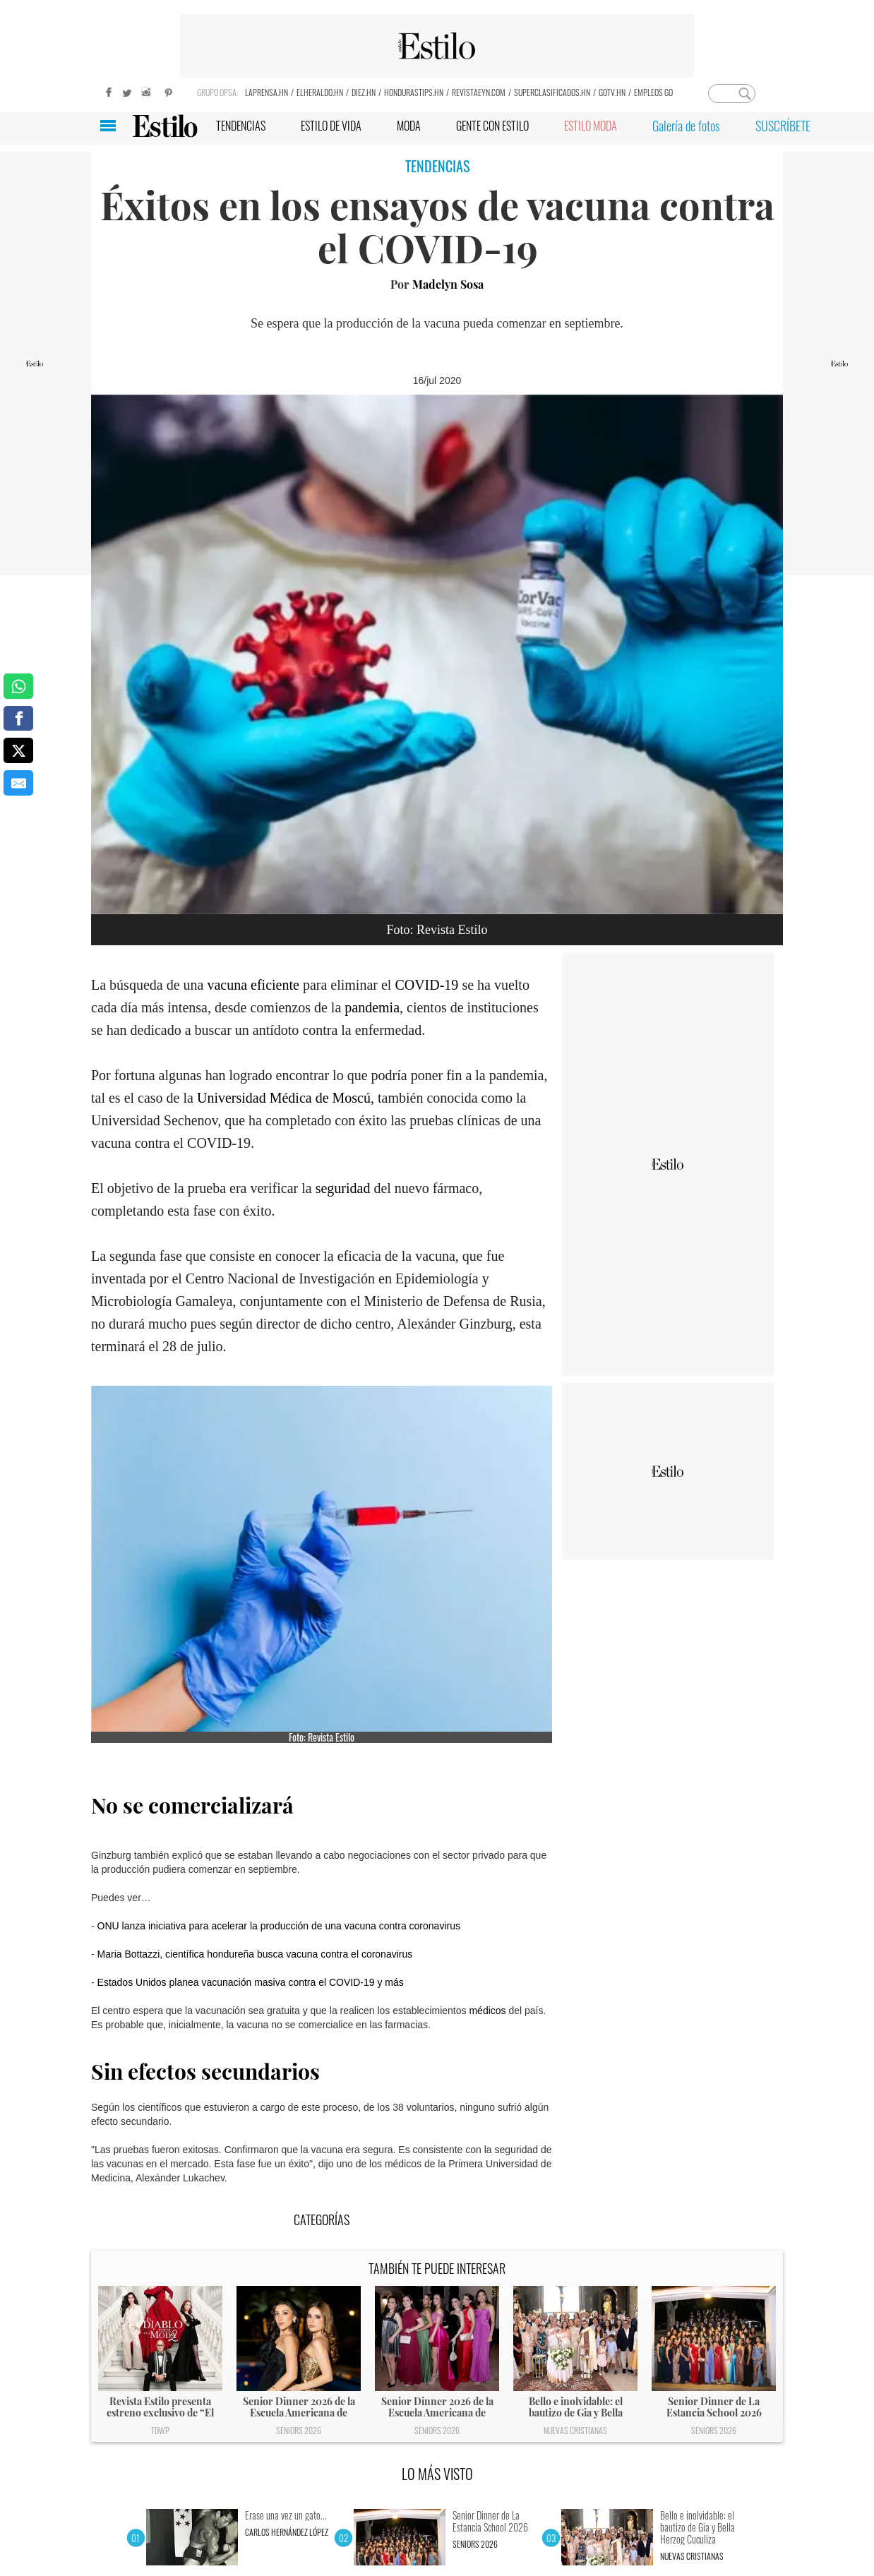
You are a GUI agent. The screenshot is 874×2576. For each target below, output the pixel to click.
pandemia (372, 1007)
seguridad (345, 1188)
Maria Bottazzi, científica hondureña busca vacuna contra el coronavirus (255, 1954)
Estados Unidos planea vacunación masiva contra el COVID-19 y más (250, 1982)
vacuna (229, 985)
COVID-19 (426, 985)
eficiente (277, 985)
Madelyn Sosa (448, 284)
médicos (487, 2010)
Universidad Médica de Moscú (284, 1098)
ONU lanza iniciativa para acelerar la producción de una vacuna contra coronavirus (278, 1925)
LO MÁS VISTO (437, 2473)
